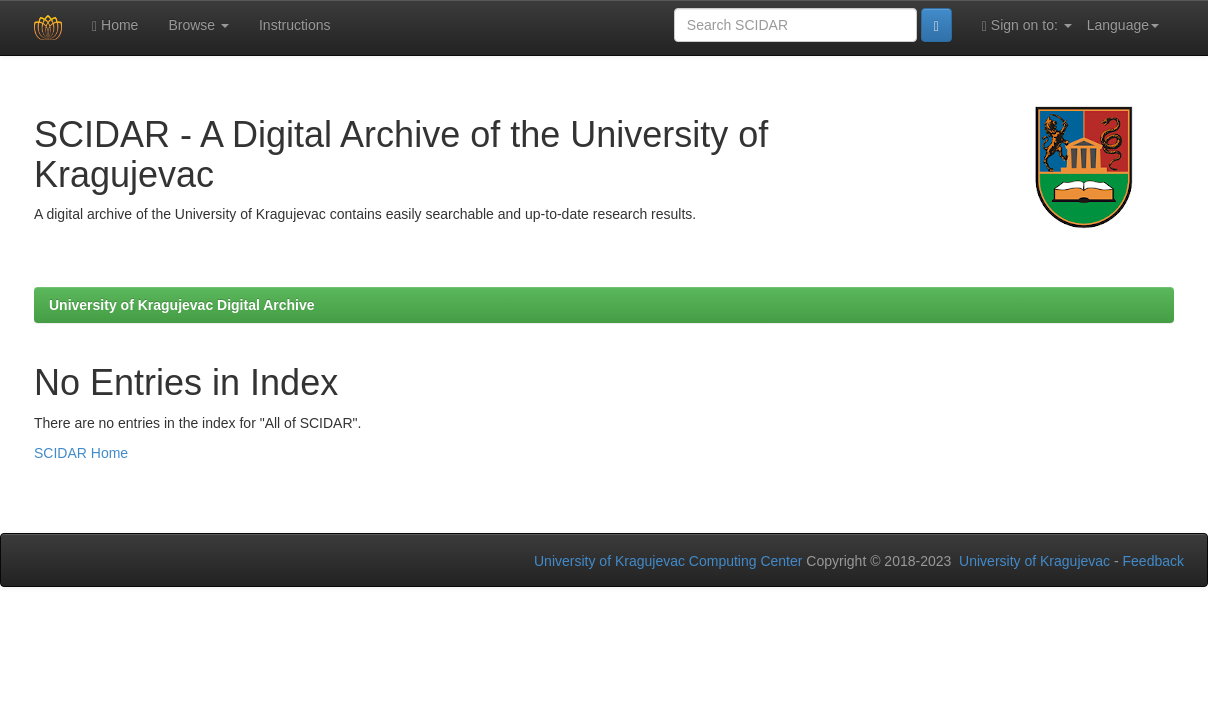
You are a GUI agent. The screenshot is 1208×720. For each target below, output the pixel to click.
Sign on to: (1027, 25)
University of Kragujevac (1034, 561)
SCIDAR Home (81, 453)
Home (115, 25)
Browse (198, 25)
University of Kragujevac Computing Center (668, 561)
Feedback (1153, 561)
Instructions (295, 25)
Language (1123, 25)
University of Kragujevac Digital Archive (182, 305)
